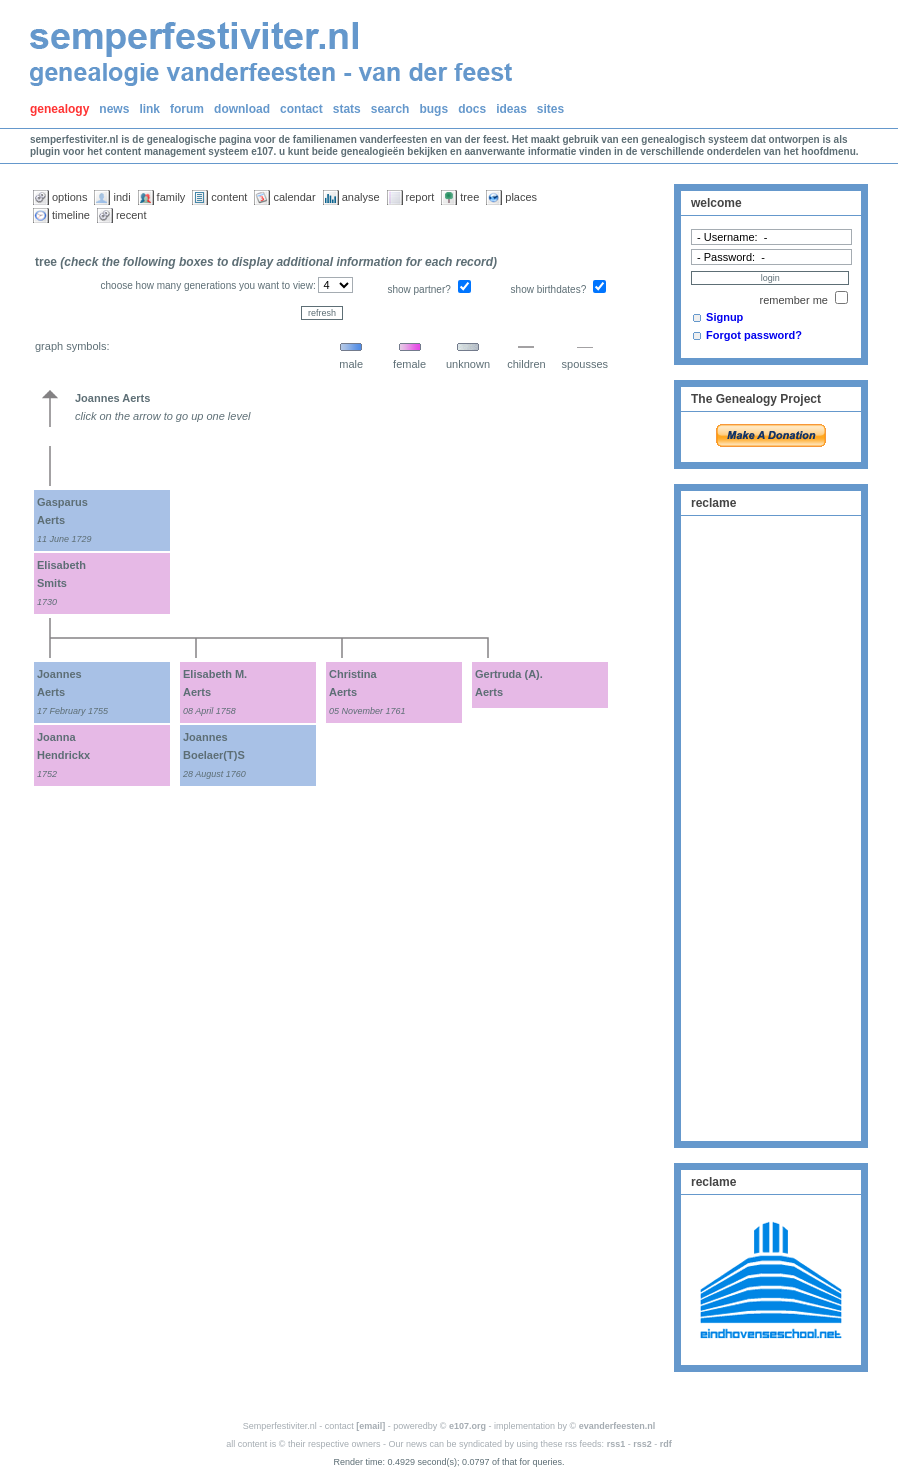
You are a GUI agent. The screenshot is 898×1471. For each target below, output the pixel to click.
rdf (666, 1444)
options (69, 197)
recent (131, 215)
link (149, 109)
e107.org (467, 1426)
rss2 (642, 1444)
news (114, 109)
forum (187, 109)
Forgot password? (754, 335)
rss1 (616, 1444)
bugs (433, 109)
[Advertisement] (771, 826)
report (420, 197)
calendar (294, 197)
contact (301, 109)
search (390, 109)
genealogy (59, 109)
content (229, 197)
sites (550, 109)
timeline (71, 215)
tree (469, 197)
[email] (370, 1426)
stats (347, 109)
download (242, 109)
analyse (361, 197)
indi (121, 197)
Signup (724, 317)
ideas (511, 109)
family (171, 197)
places (521, 197)
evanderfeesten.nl (617, 1426)
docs (472, 109)
